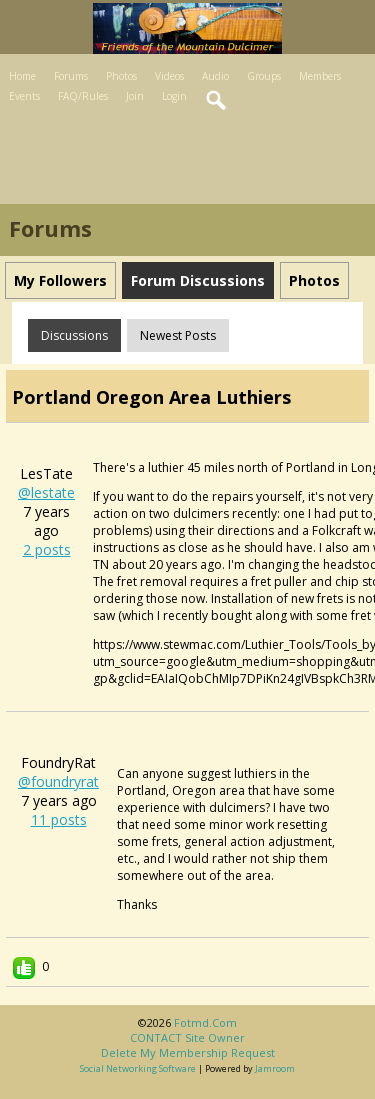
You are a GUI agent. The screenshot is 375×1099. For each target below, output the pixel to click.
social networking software (138, 1068)
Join (135, 96)
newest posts (178, 335)
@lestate (46, 492)
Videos (169, 76)
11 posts (59, 819)
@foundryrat (58, 781)
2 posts (47, 549)
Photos (121, 76)
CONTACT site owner (187, 1037)
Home (22, 76)
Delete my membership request (188, 1052)
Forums (71, 76)
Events (24, 96)
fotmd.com (205, 1022)
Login (174, 96)
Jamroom (275, 1068)
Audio (215, 76)
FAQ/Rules (83, 96)
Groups (264, 76)
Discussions (74, 335)
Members (320, 76)
